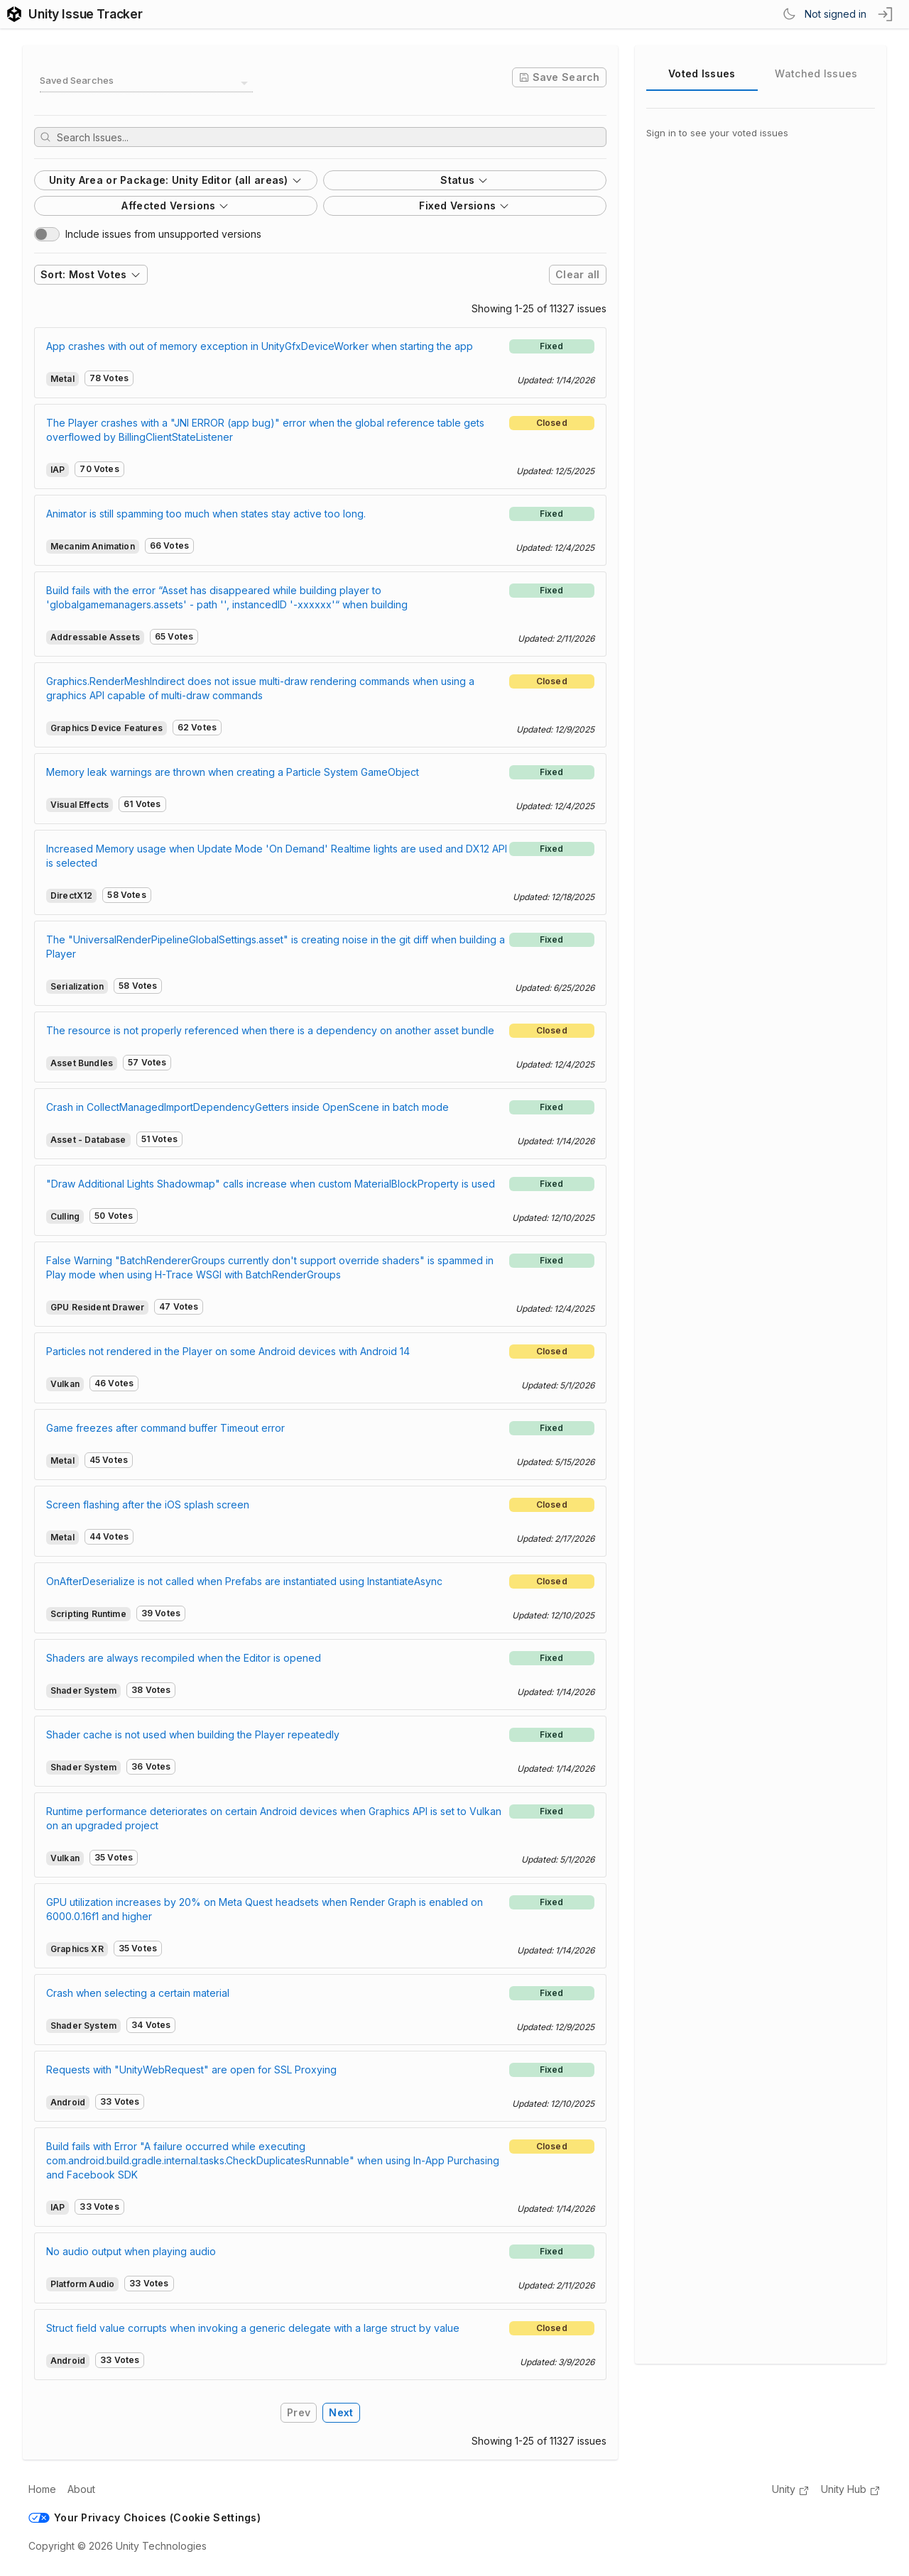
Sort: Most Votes (90, 274)
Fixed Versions (464, 205)
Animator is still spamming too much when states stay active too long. (206, 514)
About (81, 2489)
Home (42, 2489)
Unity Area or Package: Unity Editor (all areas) (176, 180)
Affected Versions (175, 205)
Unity (791, 2489)
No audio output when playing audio (131, 2251)
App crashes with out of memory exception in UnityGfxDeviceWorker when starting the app (259, 346)
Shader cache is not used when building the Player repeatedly (192, 1734)
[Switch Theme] (789, 14)
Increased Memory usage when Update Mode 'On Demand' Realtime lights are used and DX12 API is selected (276, 856)
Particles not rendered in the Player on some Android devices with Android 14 (228, 1351)
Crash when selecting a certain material (137, 1993)
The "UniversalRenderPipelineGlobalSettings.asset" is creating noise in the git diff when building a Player (275, 946)
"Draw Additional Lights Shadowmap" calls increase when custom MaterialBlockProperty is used (270, 1184)
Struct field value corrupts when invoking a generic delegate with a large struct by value (252, 2328)
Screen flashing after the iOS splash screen (147, 1504)
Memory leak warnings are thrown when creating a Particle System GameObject (232, 772)
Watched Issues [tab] (816, 73)
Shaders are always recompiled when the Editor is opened (183, 1658)
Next (341, 2412)
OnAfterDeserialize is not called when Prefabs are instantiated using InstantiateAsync (244, 1581)
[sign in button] (886, 14)
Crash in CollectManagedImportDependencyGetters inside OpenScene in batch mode (247, 1107)
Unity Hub (851, 2489)
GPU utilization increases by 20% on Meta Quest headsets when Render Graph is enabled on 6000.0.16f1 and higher (264, 1909)
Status (464, 180)
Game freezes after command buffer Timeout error (165, 1428)
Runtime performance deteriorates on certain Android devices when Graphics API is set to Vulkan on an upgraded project (273, 1818)
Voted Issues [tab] (701, 73)
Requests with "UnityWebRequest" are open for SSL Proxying (191, 2069)
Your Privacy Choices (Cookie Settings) (144, 2517)
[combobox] (146, 83)
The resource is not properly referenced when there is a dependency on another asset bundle (270, 1030)
